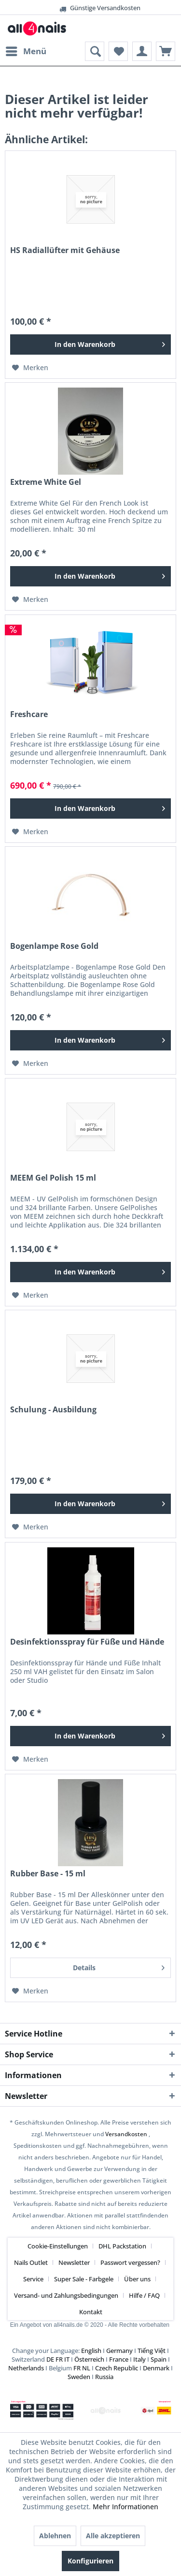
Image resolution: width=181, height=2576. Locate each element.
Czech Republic (116, 2368)
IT (67, 2359)
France (118, 2359)
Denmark (156, 2368)
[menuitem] (25, 51)
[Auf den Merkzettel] (30, 368)
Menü (26, 50)
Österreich (89, 2359)
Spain (159, 2359)
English (91, 2350)
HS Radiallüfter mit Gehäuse (65, 250)
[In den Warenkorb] (90, 344)
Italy (139, 2359)
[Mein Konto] (142, 51)
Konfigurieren (90, 2560)
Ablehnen (55, 2535)
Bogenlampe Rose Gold (54, 946)
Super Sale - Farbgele (83, 2279)
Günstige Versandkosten (91, 8)
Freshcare (29, 714)
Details (119, 1966)
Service (33, 2279)
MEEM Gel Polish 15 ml (53, 1178)
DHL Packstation (122, 2246)
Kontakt (90, 2311)
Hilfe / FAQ (144, 2295)
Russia (104, 2376)
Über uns (137, 2279)
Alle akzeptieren (113, 2535)
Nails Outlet (31, 2262)
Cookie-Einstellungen (58, 2246)
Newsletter (74, 2262)
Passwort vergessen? (130, 2262)
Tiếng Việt (152, 2350)
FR (59, 2359)
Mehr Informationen (125, 2506)
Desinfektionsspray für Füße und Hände (87, 1642)
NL (86, 2368)
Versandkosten (126, 2134)
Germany (119, 2350)
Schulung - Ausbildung (53, 1410)
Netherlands (26, 2368)
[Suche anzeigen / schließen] (94, 51)
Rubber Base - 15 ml (47, 1874)
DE (50, 2359)
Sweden (79, 2376)
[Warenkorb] (165, 51)
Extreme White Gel (45, 482)
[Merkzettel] (118, 51)
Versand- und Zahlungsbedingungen (66, 2295)
